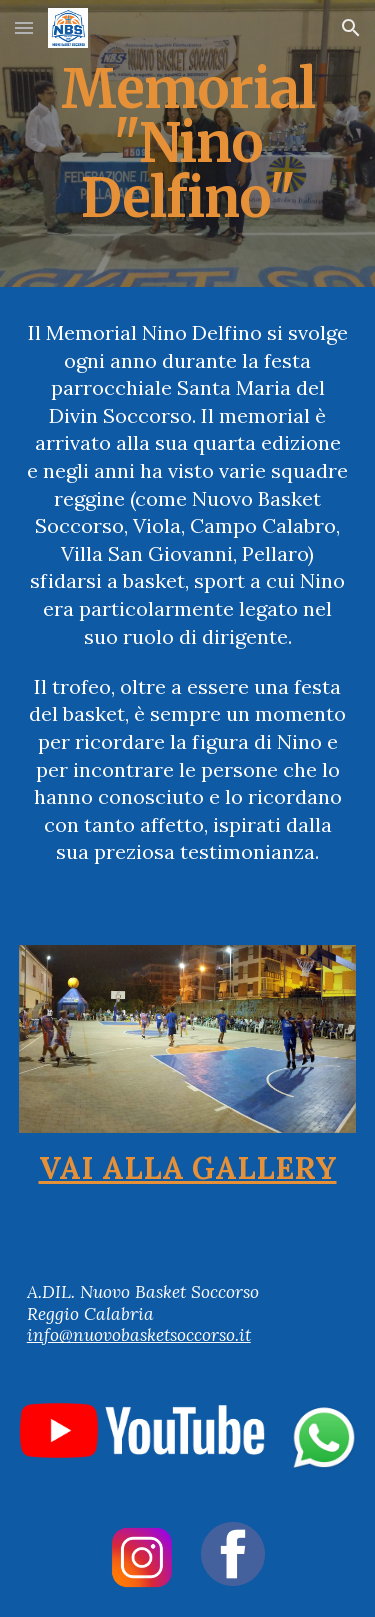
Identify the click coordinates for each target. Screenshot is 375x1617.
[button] (24, 27)
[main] (188, 143)
